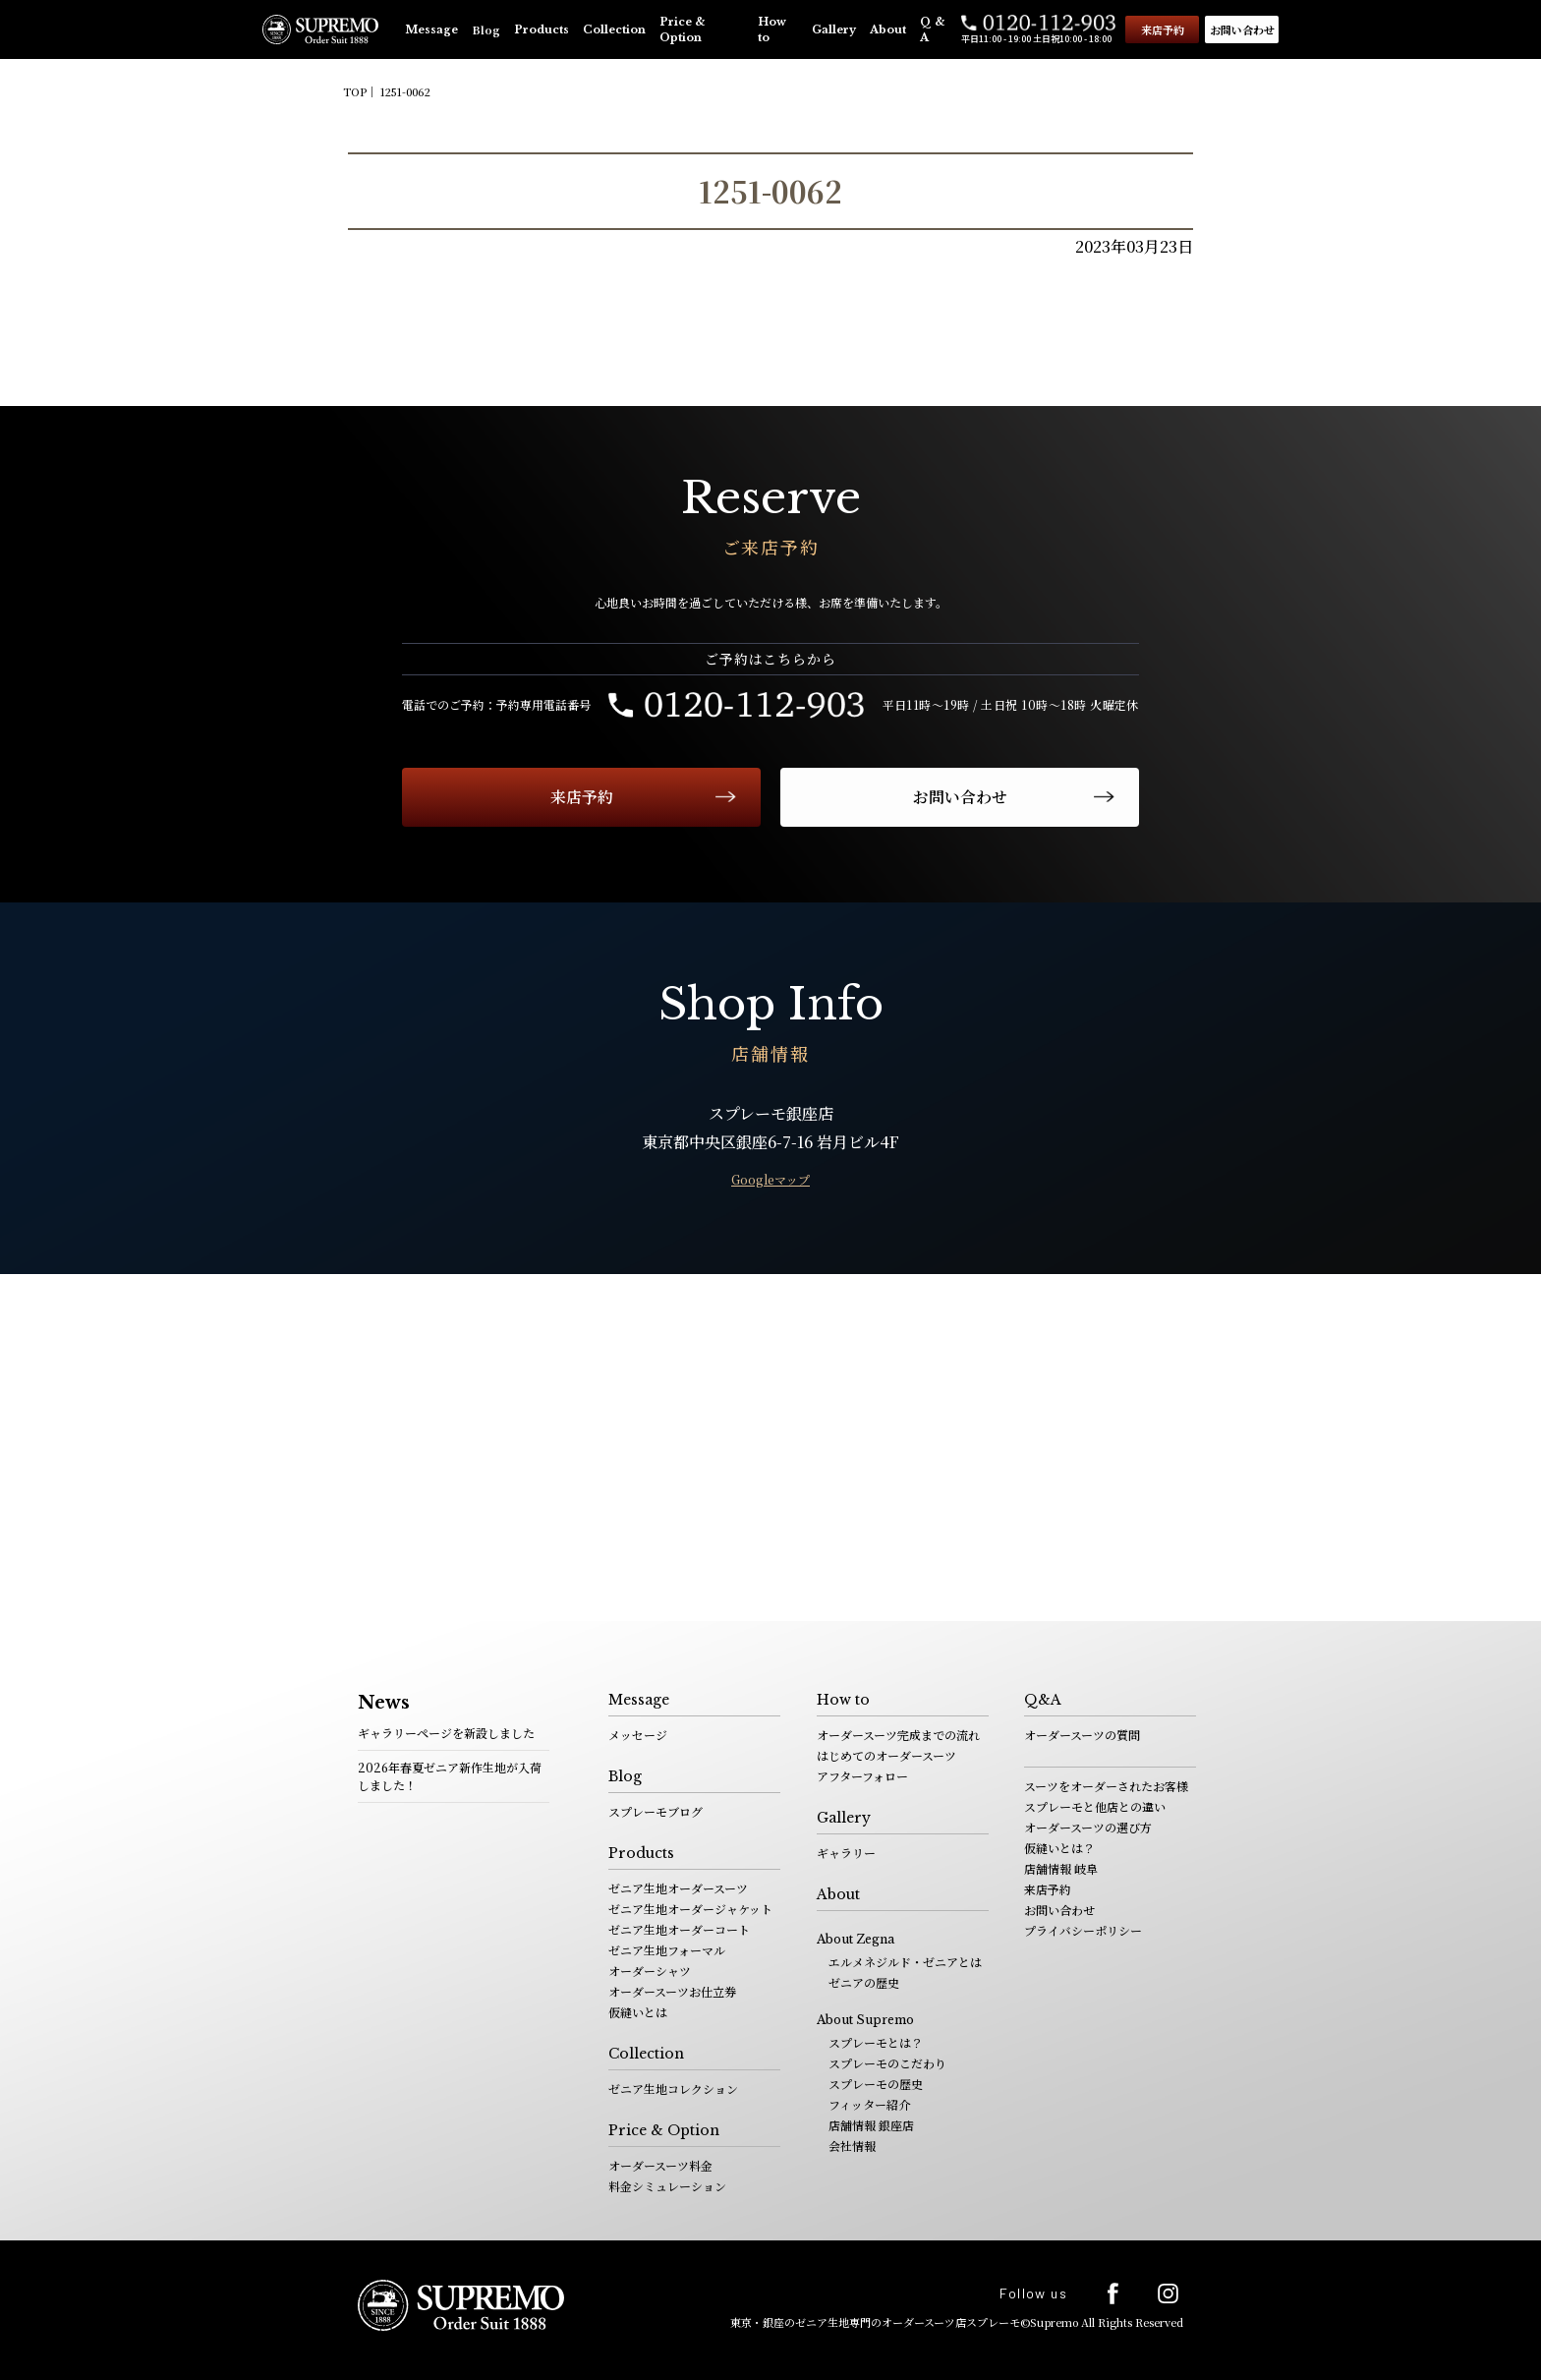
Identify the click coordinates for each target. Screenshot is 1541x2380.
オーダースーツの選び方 (1088, 1827)
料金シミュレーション (667, 2185)
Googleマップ (770, 1179)
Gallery (834, 29)
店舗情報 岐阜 (1061, 1868)
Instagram (1168, 2293)
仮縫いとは (637, 2011)
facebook (1112, 2293)
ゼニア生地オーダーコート (679, 1929)
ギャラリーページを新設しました (446, 1732)
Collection (614, 29)
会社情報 (852, 2145)
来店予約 (1162, 29)
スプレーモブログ (655, 1811)
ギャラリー (846, 1852)
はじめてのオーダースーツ (886, 1755)
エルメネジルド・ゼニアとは (905, 1961)
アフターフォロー (862, 1776)
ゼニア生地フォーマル (666, 1950)
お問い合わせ (1242, 29)
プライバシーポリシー (1083, 1930)
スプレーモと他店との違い (1095, 1806)
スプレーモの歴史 (875, 2083)
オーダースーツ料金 (660, 2165)
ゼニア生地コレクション (673, 2088)
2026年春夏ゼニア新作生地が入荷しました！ (450, 1776)
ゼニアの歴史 (863, 1982)
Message (431, 29)
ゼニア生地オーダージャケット (690, 1908)
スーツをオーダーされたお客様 (1106, 1785)
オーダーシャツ (649, 1970)
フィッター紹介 (869, 2104)
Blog (486, 29)
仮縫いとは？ (1059, 1847)
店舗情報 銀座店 (871, 2125)
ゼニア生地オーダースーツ (678, 1888)
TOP (355, 91)
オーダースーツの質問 (1082, 1734)
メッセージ (637, 1734)
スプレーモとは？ (875, 2042)
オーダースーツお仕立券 (672, 1991)
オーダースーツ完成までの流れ (898, 1734)
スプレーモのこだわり (887, 2063)
